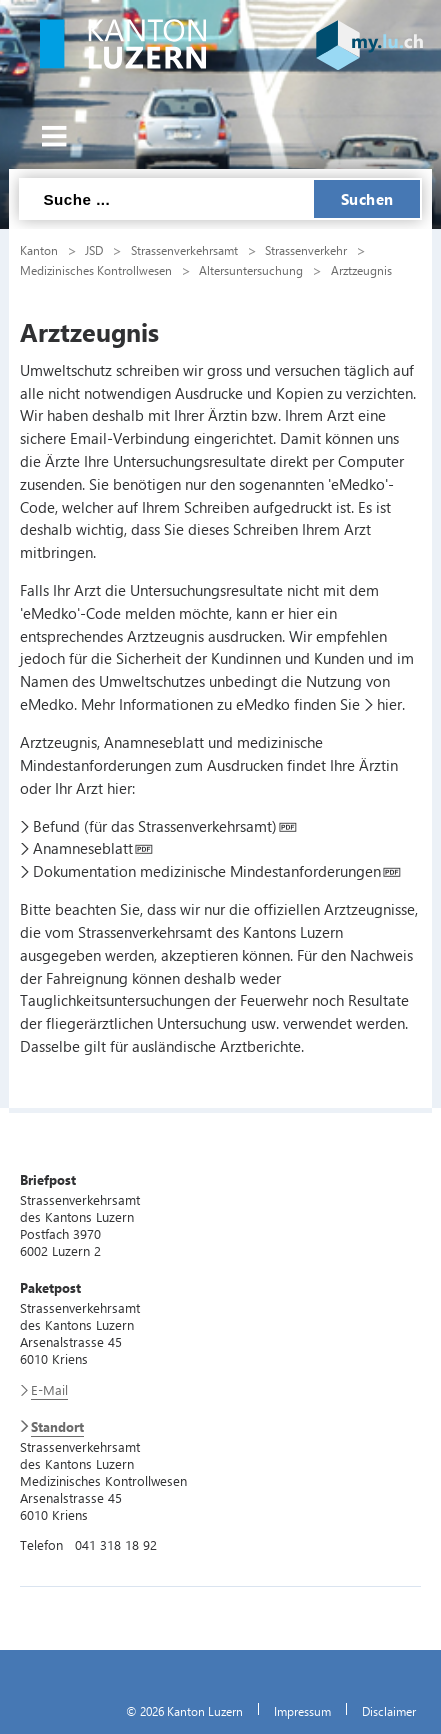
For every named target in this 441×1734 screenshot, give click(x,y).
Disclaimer (389, 1711)
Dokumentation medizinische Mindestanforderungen (207, 871)
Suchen (367, 199)
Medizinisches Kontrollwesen (96, 270)
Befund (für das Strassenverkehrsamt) (155, 826)
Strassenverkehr (306, 250)
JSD (94, 250)
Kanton (39, 250)
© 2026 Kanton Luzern (184, 1711)
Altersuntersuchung (251, 270)
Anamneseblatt (83, 848)
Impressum (302, 1711)
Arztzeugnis (361, 270)
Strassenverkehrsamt (184, 250)
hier (389, 704)
